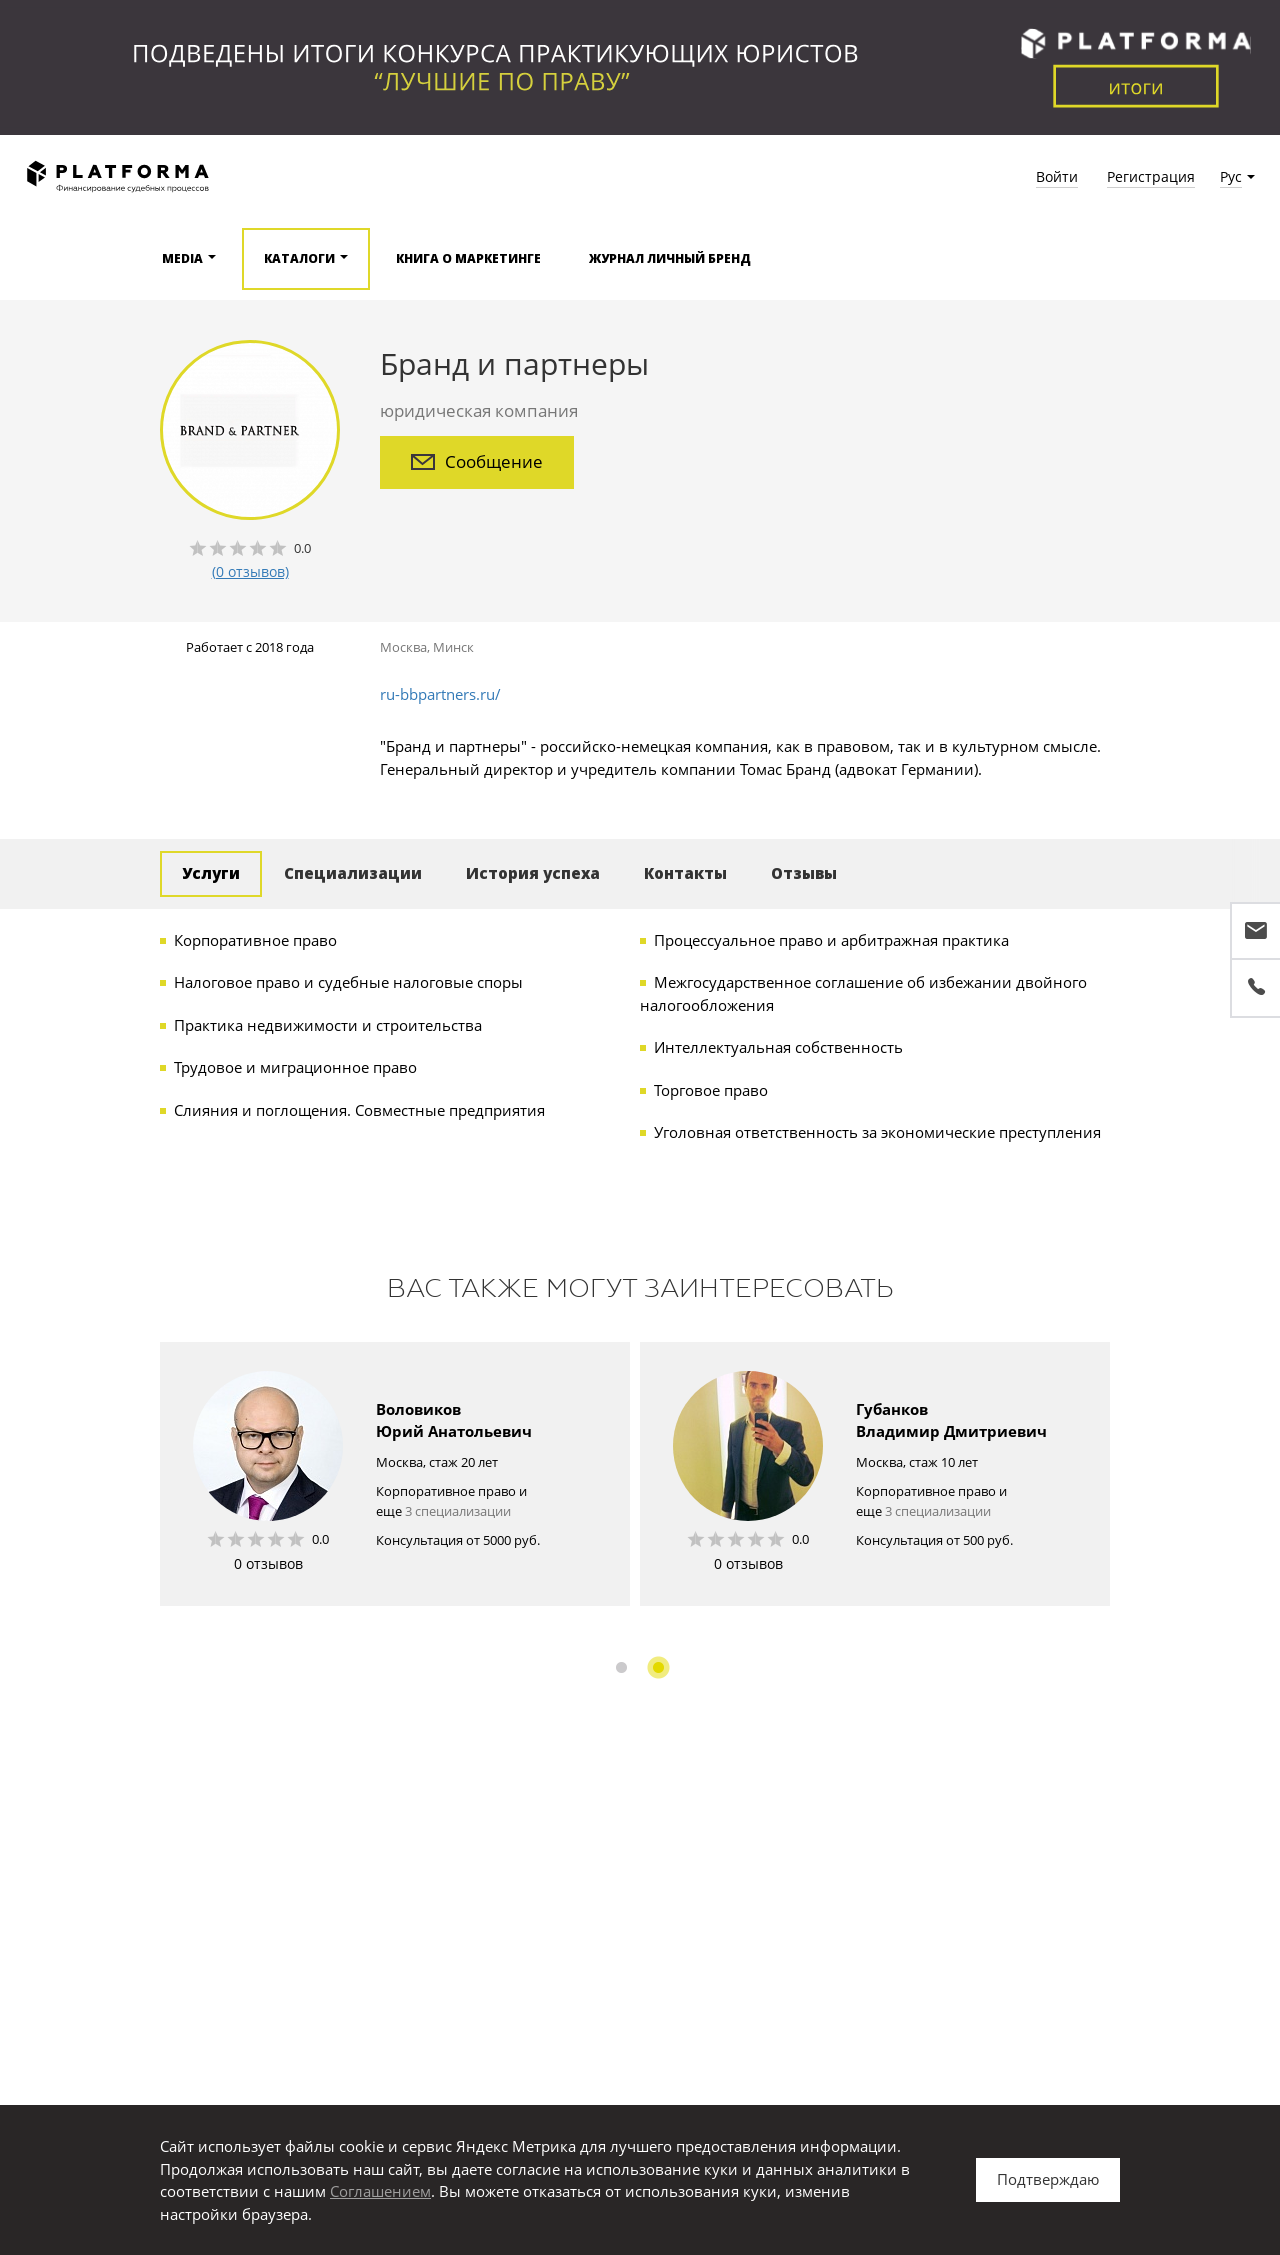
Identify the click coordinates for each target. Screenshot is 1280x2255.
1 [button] (621, 1667)
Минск (453, 647)
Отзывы (804, 873)
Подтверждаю (1048, 2179)
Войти (1057, 176)
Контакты (685, 873)
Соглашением (380, 2191)
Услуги (211, 873)
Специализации (353, 873)
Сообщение (477, 461)
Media (182, 258)
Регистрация (1151, 176)
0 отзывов (268, 1563)
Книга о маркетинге (468, 258)
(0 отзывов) (250, 571)
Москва (403, 647)
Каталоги (299, 258)
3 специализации (458, 1511)
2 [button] (658, 1667)
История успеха (533, 873)
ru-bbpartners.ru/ (440, 694)
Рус (1231, 176)
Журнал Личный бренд (670, 258)
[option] (395, 1474)
